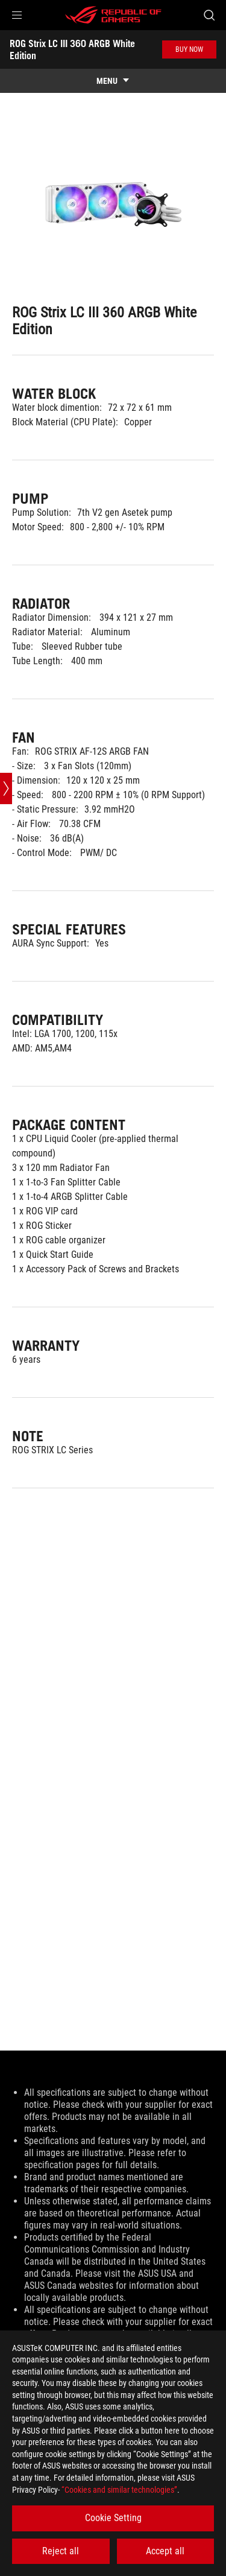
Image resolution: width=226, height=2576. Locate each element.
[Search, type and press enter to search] (208, 15)
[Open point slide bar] (6, 788)
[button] (17, 15)
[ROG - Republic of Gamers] (113, 15)
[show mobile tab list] (113, 81)
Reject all (60, 2551)
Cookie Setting (113, 2518)
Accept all (165, 2551)
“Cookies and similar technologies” (119, 2490)
